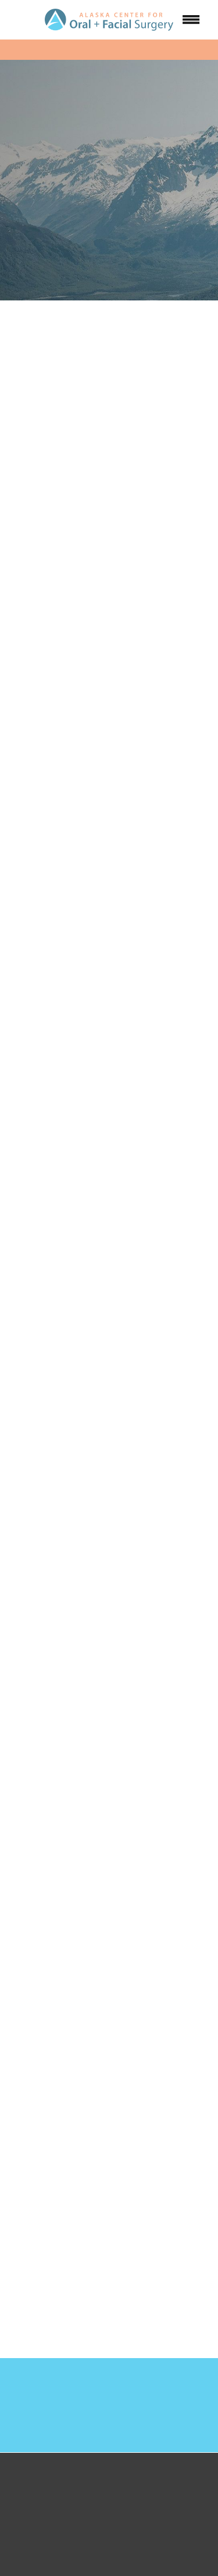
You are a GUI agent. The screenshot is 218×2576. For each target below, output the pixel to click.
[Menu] (191, 20)
